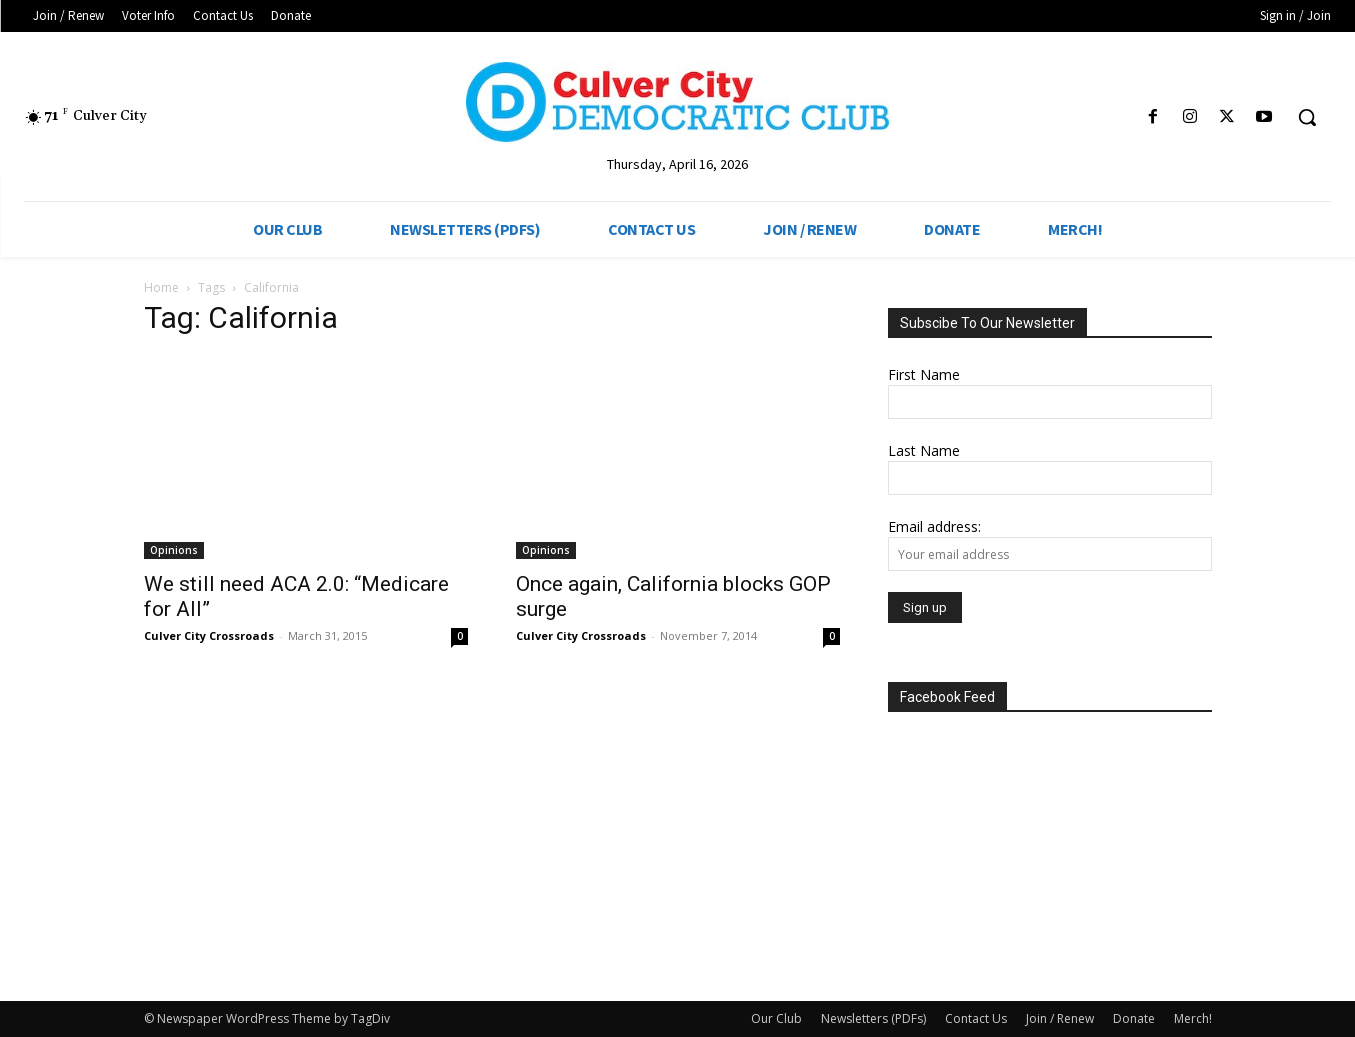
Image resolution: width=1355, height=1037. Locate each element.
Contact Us (976, 1018)
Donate (1134, 1018)
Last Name (924, 450)
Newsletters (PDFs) (873, 1018)
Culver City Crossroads (209, 635)
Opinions (174, 550)
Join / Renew (1060, 1018)
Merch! (1193, 1018)
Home (161, 287)
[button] (1307, 117)
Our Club (776, 1018)
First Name (924, 374)
